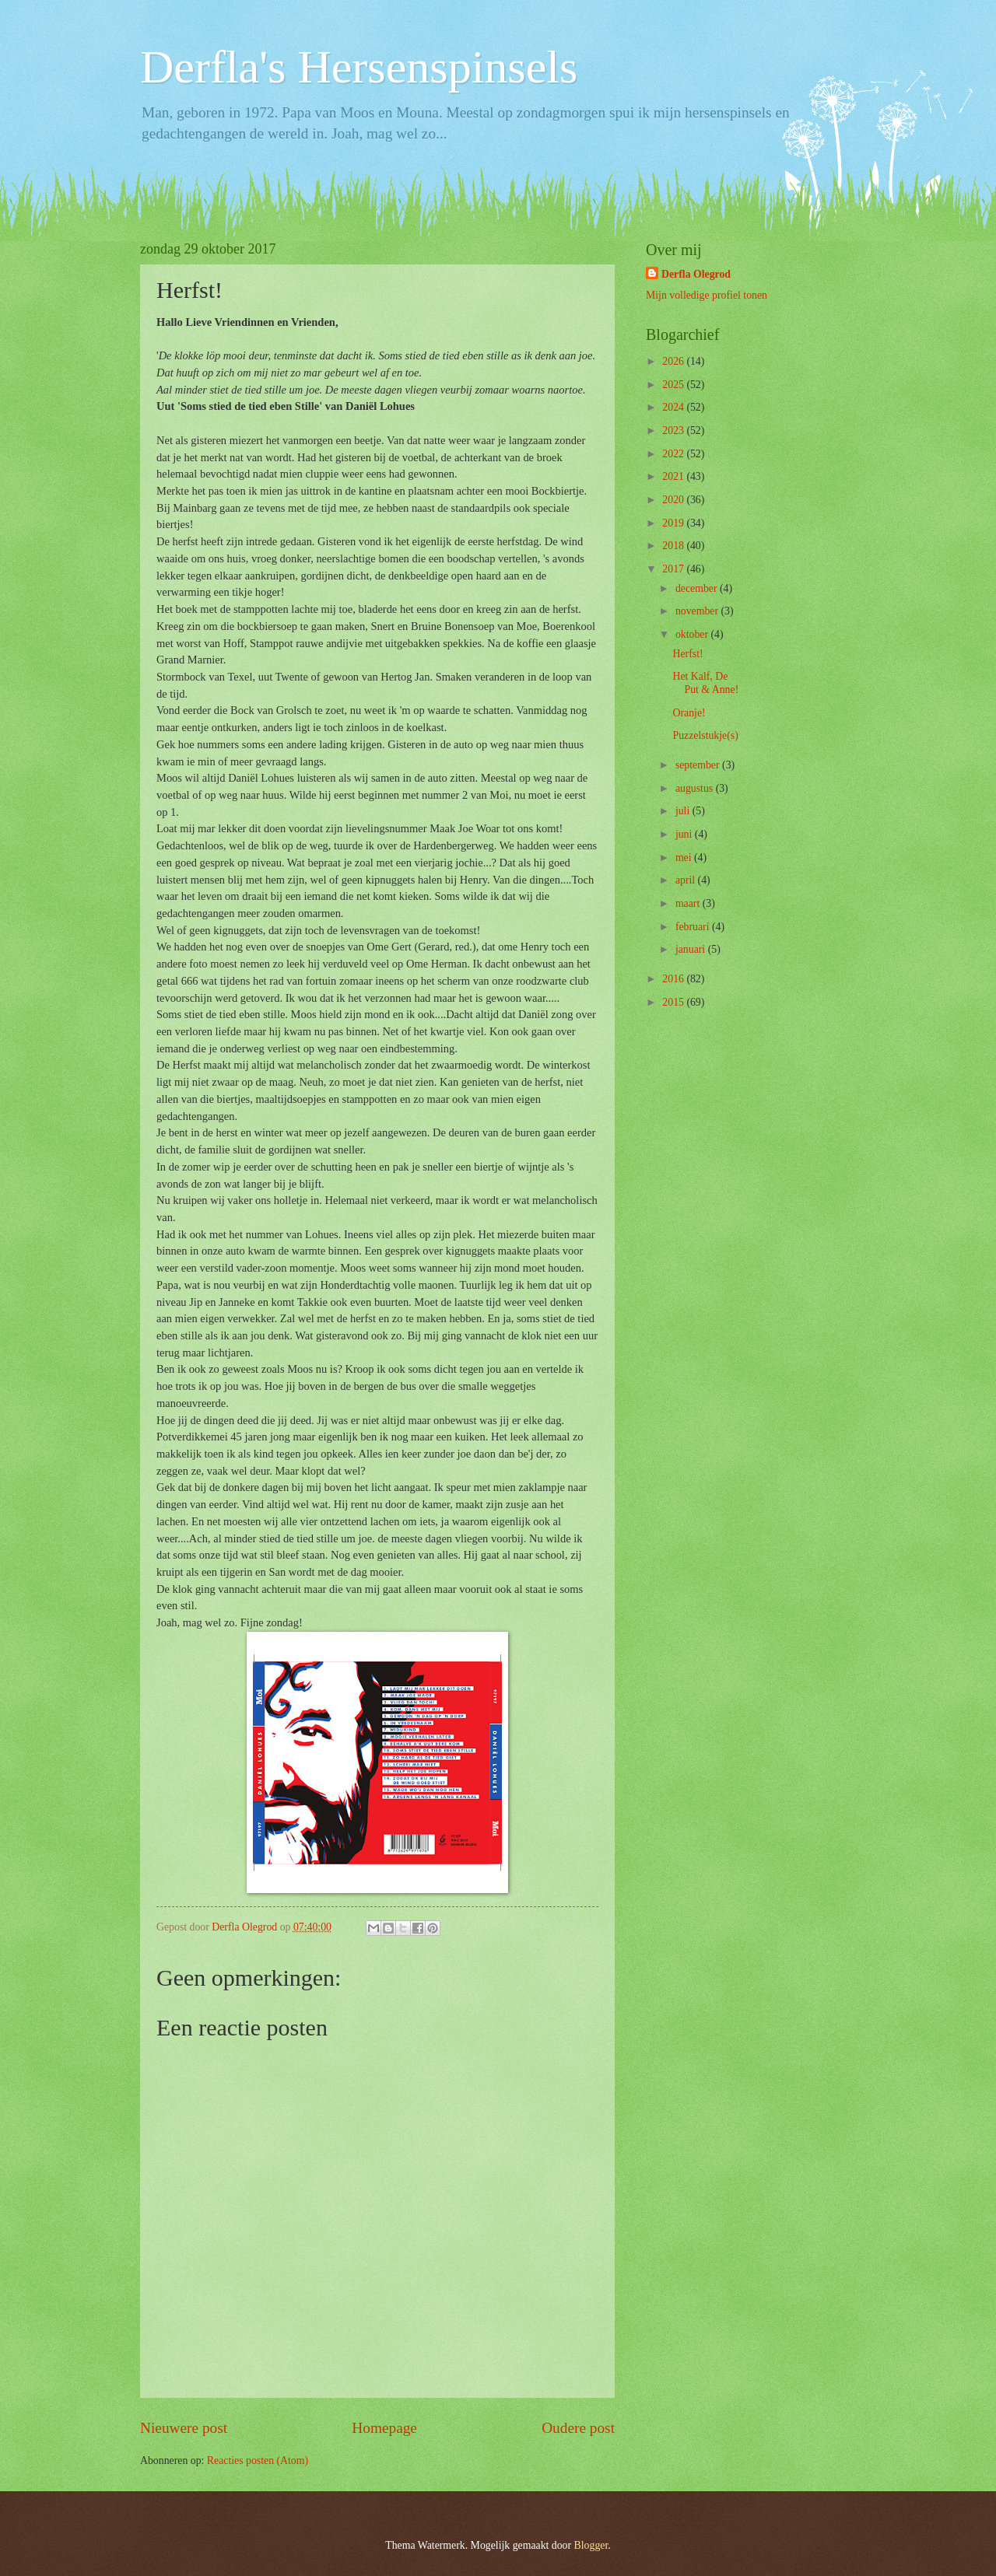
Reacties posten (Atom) (257, 2460)
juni (685, 834)
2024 (674, 407)
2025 (674, 384)
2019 (674, 523)
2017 (674, 569)
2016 (674, 979)
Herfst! (687, 654)
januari (691, 949)
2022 (674, 454)
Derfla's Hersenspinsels (358, 67)
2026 (674, 361)
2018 (674, 545)
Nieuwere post (183, 2428)
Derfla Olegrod (696, 274)
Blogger (591, 2545)
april (686, 880)
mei (684, 857)
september (698, 765)
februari (693, 927)
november (698, 611)
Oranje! (688, 713)
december (697, 588)
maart (689, 903)
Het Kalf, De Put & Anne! (705, 682)
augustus (695, 788)
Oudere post (578, 2428)
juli (684, 811)
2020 (674, 500)
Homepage (384, 2428)
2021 (674, 476)
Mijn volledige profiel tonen (706, 295)
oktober (693, 634)
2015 (674, 1002)
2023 (674, 430)
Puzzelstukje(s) (705, 735)
